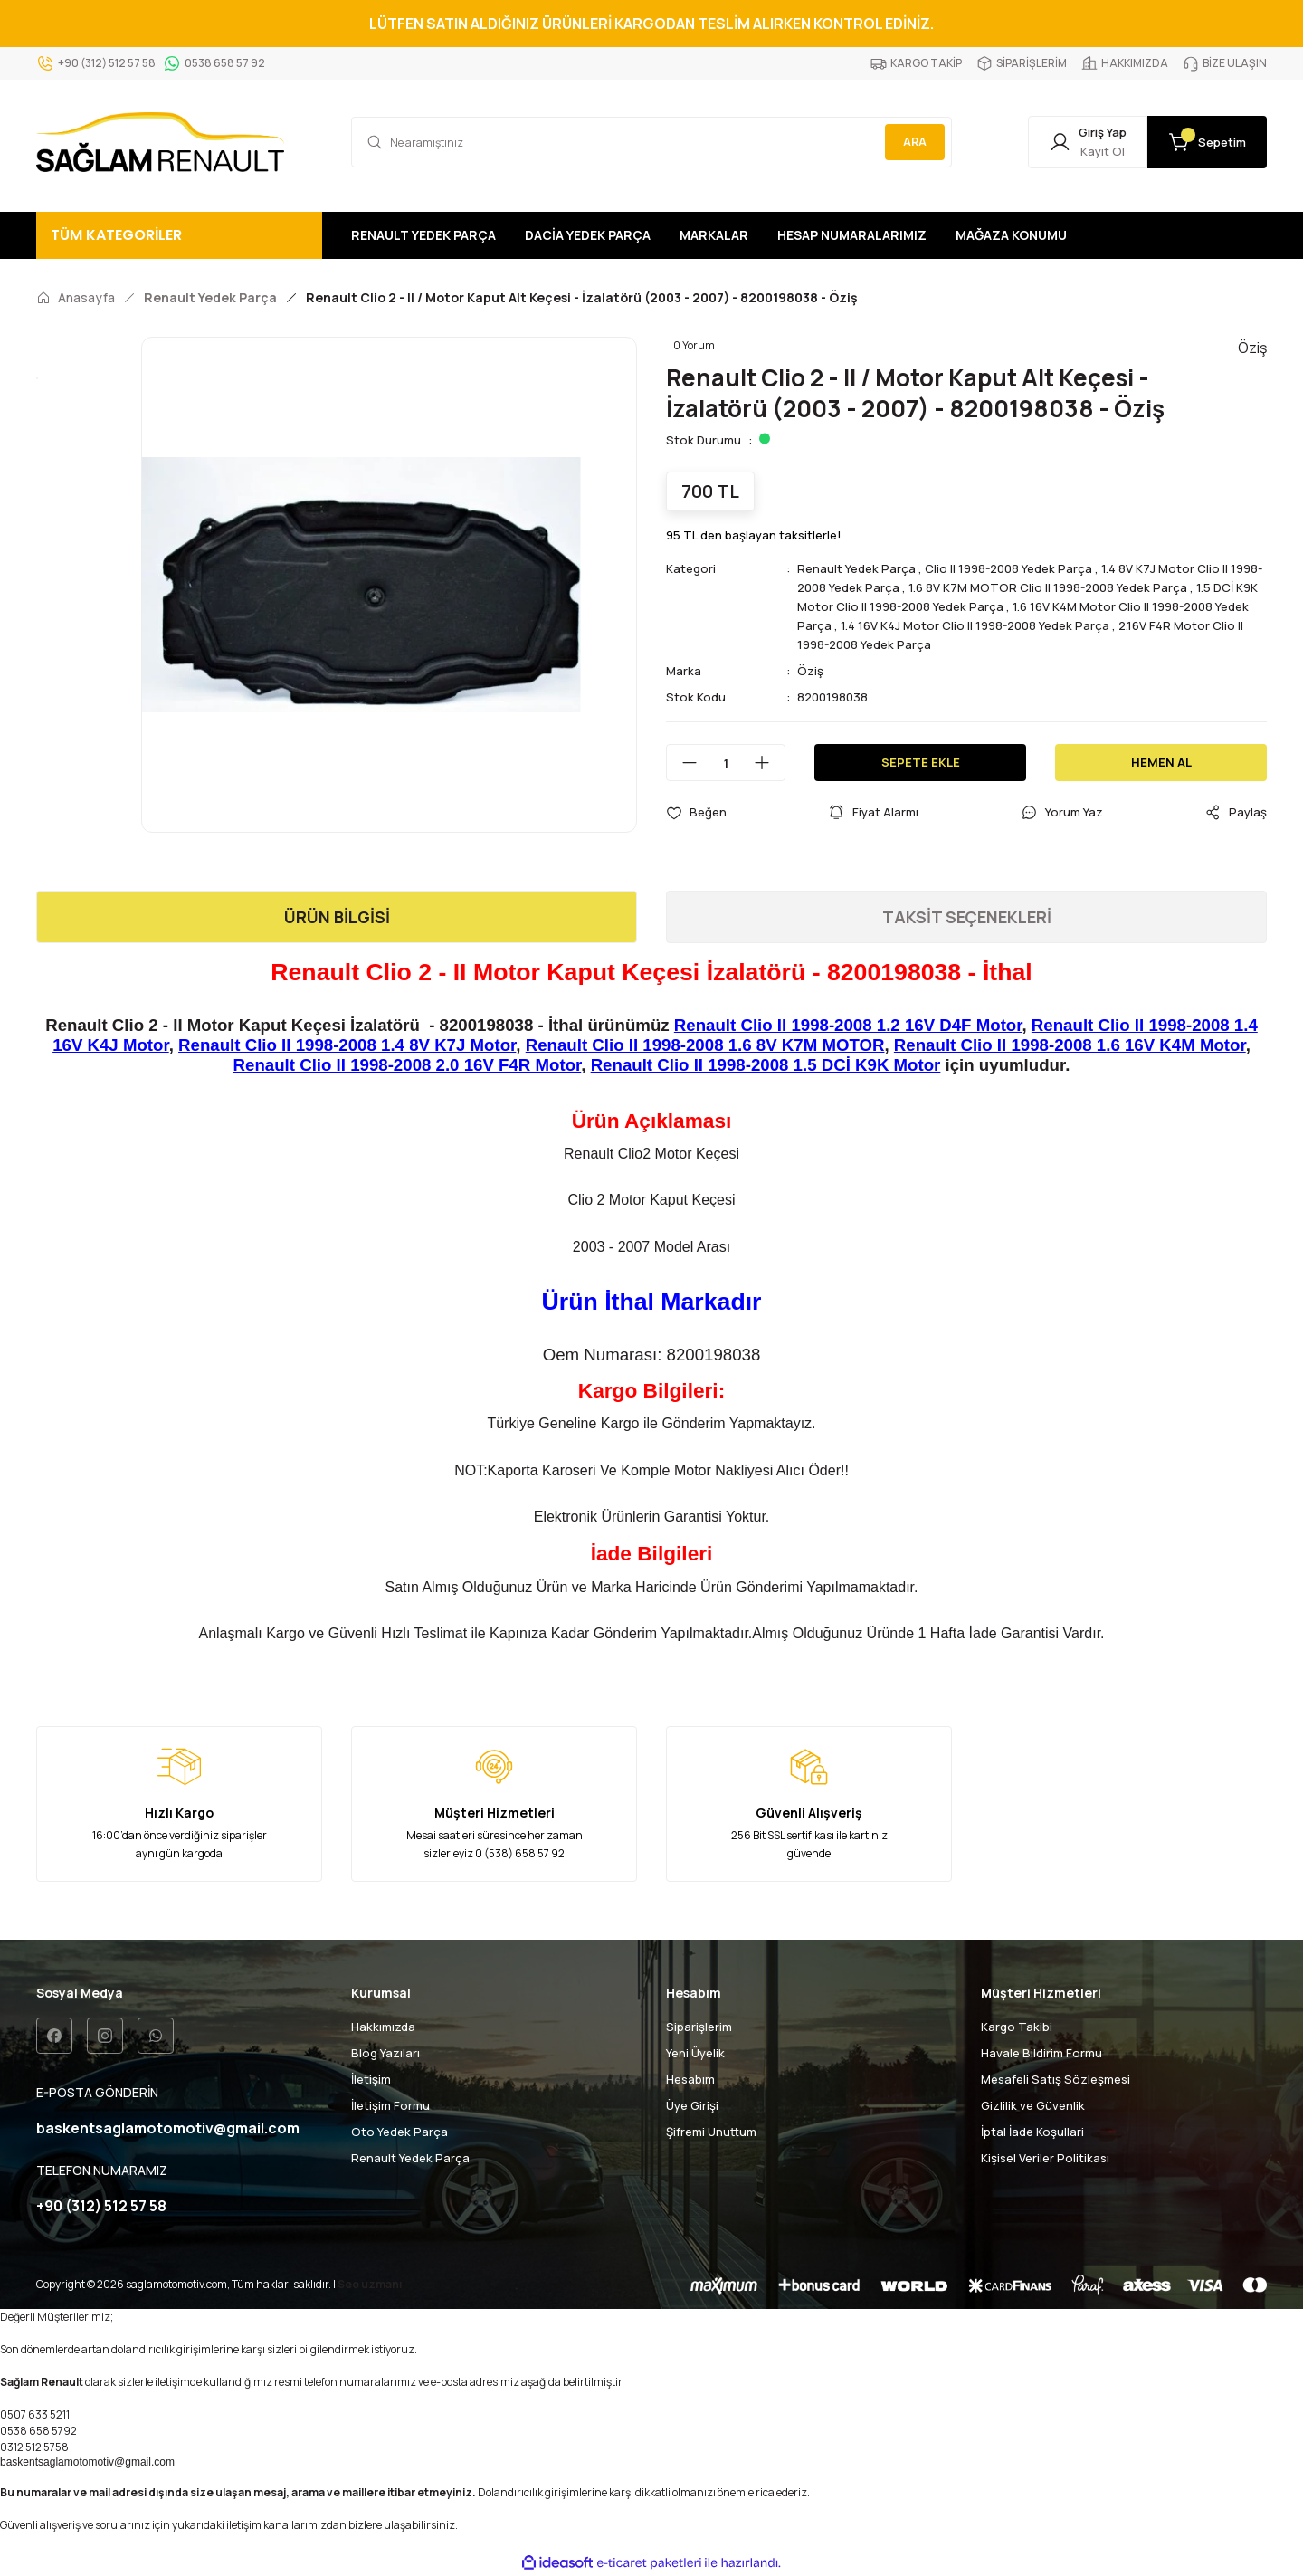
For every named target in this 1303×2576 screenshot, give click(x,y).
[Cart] (1207, 142)
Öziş (810, 671)
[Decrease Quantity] (682, 762)
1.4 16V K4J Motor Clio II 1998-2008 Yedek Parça (975, 625)
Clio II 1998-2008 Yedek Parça (1008, 568)
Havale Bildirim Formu (1041, 2053)
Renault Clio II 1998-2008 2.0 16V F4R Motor (407, 1064)
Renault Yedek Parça (856, 568)
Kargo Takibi (1016, 2026)
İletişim (371, 2079)
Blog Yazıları (385, 2053)
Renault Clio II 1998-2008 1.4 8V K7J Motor (347, 1044)
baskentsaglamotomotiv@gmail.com (87, 2462)
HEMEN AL (1161, 762)
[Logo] (160, 142)
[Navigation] (179, 235)
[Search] (651, 142)
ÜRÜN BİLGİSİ (337, 917)
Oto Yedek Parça (399, 2131)
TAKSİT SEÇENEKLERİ (966, 917)
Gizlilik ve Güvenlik (1033, 2105)
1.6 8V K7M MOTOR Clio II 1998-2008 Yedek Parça (1047, 587)
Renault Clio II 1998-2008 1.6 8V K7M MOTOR (705, 1044)
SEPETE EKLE (920, 762)
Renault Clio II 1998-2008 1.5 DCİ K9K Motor (766, 1064)
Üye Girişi (692, 2105)
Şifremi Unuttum (711, 2131)
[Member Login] (1087, 142)
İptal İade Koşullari (1032, 2131)
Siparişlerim (699, 2026)
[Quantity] (725, 762)
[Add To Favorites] (696, 812)
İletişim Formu (390, 2105)
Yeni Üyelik (695, 2053)
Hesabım (690, 2079)
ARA (915, 141)
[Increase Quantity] (769, 762)
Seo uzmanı (370, 2284)
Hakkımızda (383, 2026)
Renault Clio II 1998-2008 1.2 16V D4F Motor (848, 1025)
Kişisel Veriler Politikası (1045, 2158)
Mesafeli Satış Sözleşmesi (1055, 2079)
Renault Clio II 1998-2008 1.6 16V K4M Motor (1070, 1044)
